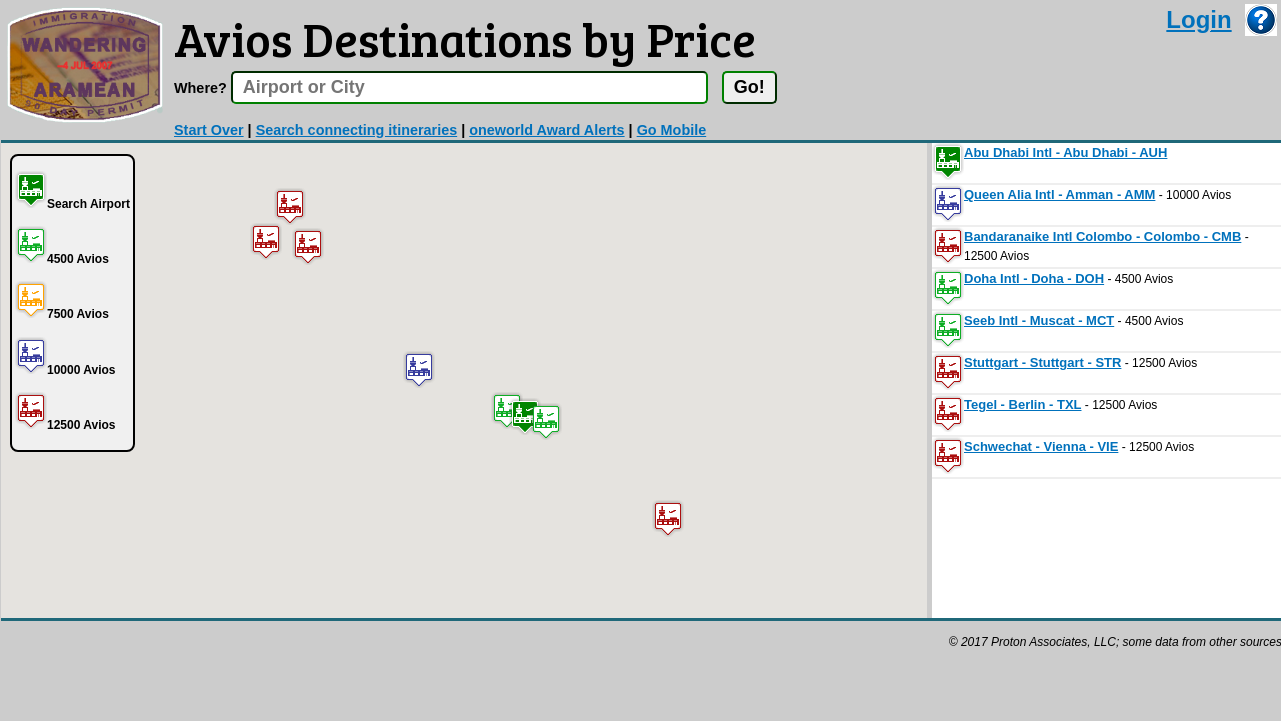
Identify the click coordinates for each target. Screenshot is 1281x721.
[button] (525, 416)
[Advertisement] (365, 666)
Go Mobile (672, 130)
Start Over (209, 130)
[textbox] (469, 87)
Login (1198, 19)
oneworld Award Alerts (546, 130)
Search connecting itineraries (357, 130)
